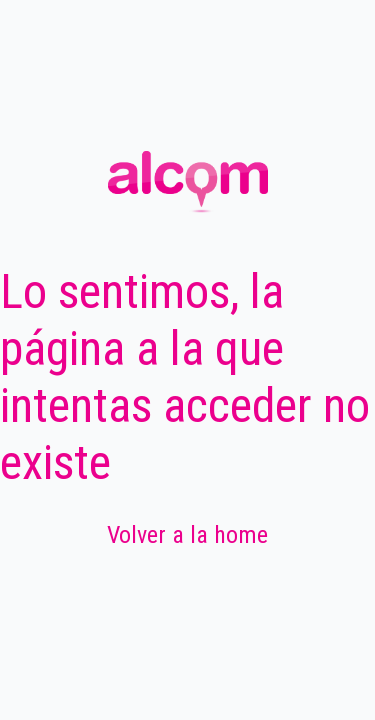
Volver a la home (187, 535)
